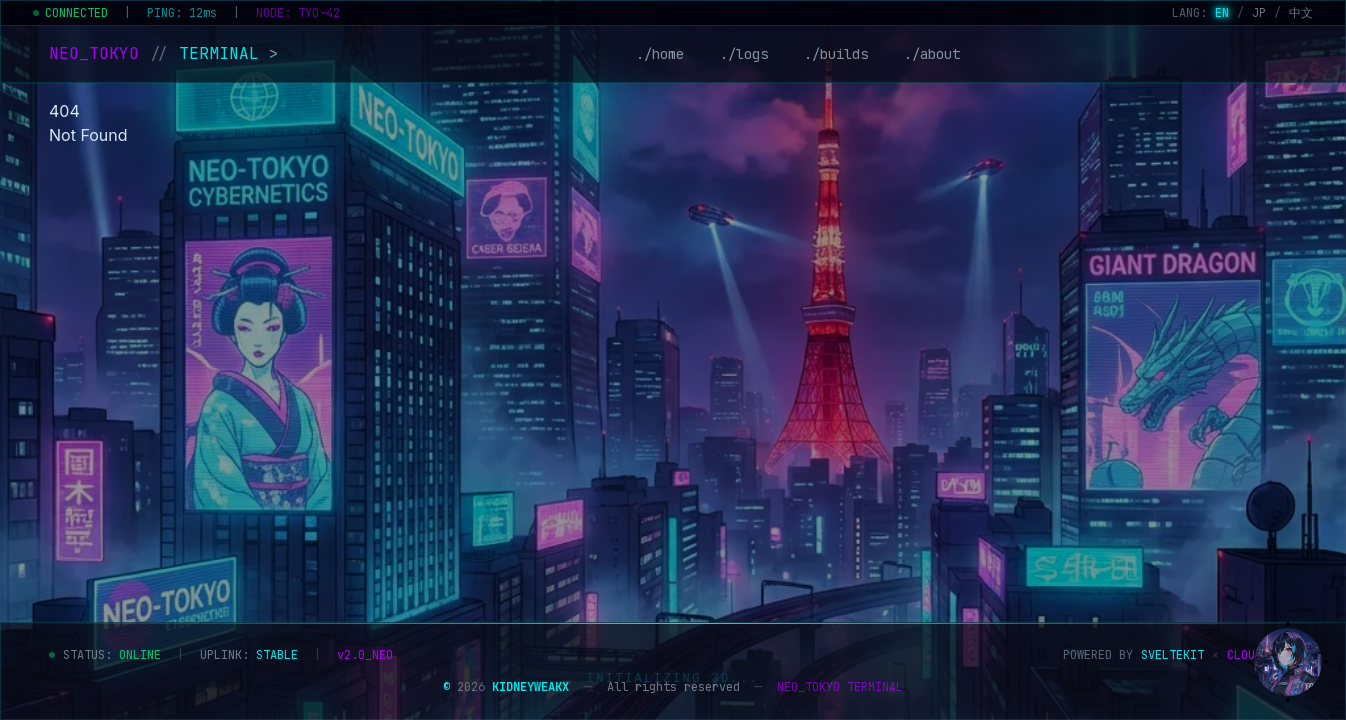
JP (1259, 13)
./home (660, 54)
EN (1222, 13)
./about (932, 54)
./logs (744, 54)
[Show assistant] (1288, 662)
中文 (1301, 13)
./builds (836, 54)
